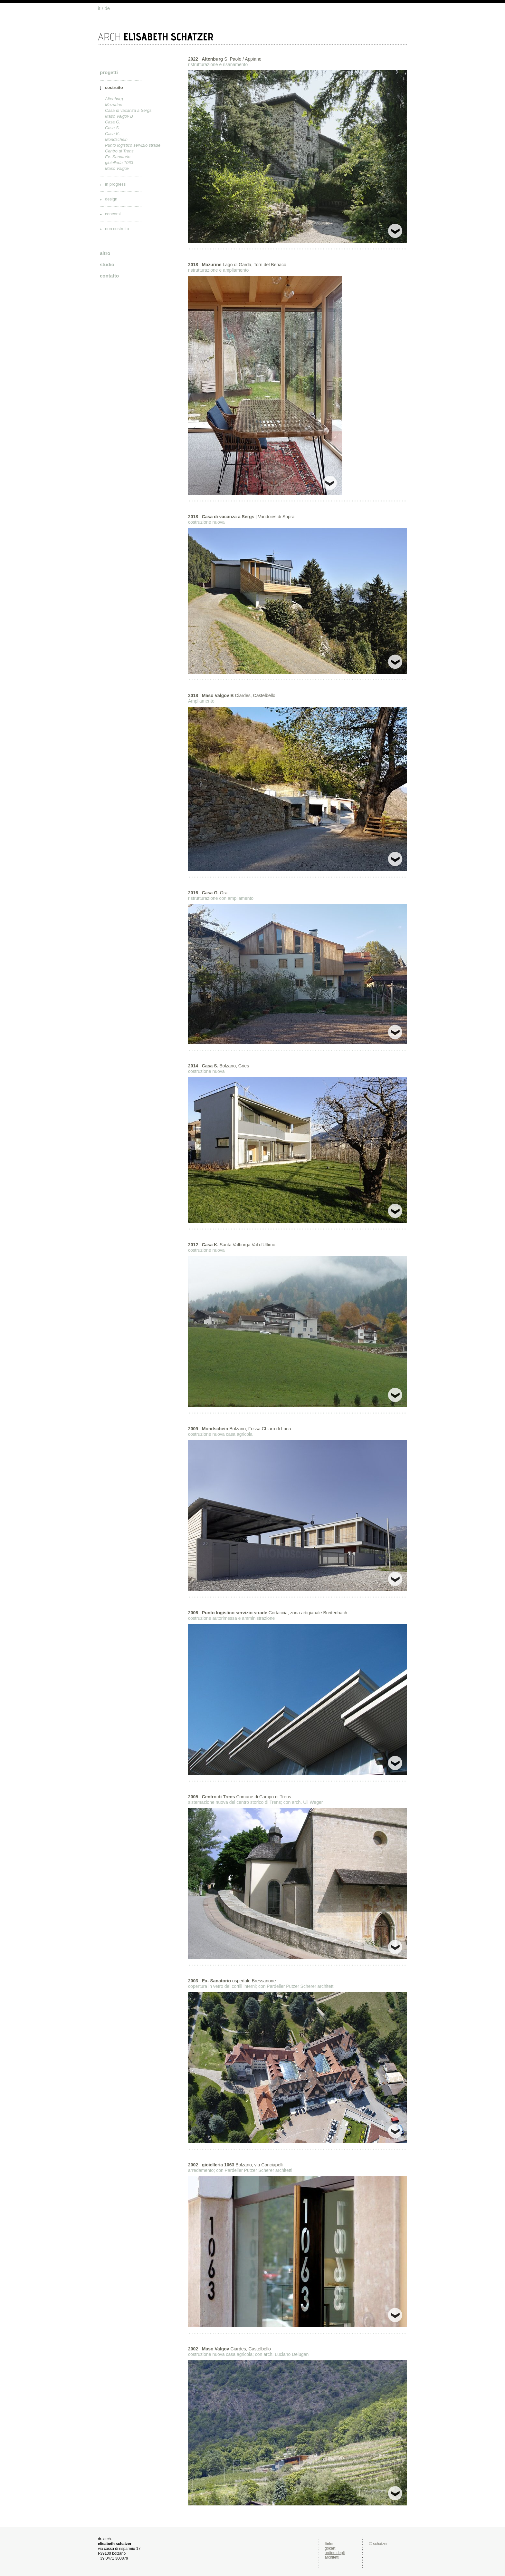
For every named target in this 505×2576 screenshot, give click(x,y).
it (99, 8)
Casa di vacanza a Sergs (128, 110)
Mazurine (113, 104)
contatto (109, 275)
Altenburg (114, 98)
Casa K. (112, 133)
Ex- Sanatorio (117, 156)
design (111, 199)
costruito (114, 87)
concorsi (112, 213)
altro (105, 253)
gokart (330, 2548)
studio (107, 264)
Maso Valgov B (119, 116)
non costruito (117, 228)
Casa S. (112, 127)
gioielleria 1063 (119, 162)
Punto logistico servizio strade (132, 145)
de (107, 8)
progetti (109, 72)
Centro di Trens (119, 151)
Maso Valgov (117, 168)
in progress (115, 184)
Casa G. (112, 122)
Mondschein (116, 139)
